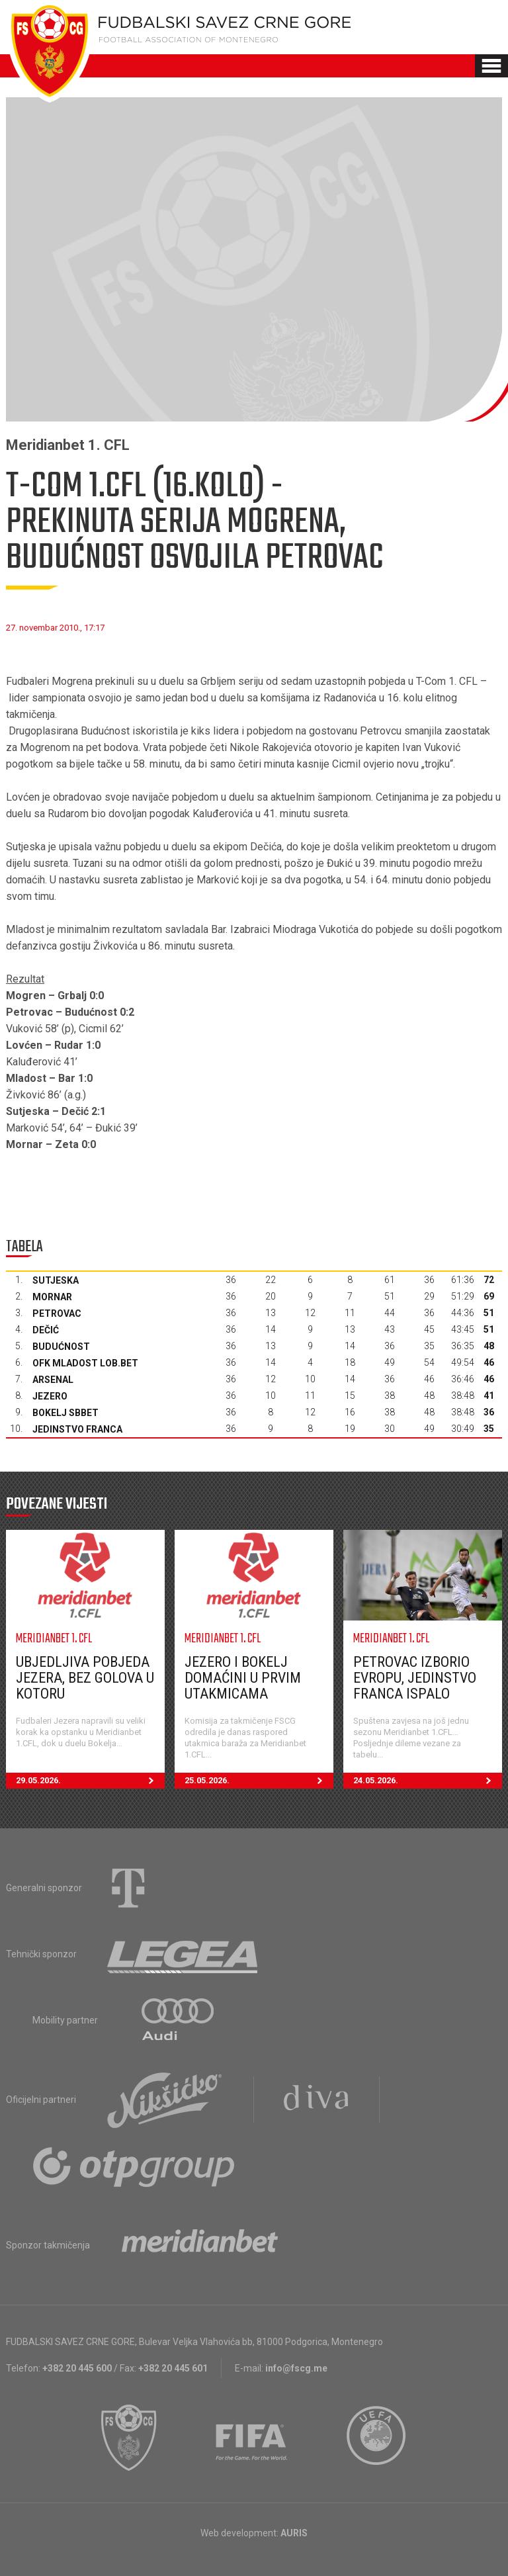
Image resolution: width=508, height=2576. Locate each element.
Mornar (52, 1297)
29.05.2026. (90, 1781)
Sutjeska (55, 1280)
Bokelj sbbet (65, 1412)
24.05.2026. (427, 1781)
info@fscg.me (296, 2368)
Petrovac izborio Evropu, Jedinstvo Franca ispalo (414, 1678)
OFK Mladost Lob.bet (85, 1363)
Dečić (45, 1330)
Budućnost (61, 1346)
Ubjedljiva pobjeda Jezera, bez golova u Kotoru (85, 1678)
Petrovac (56, 1313)
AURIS (294, 2533)
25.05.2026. (259, 1781)
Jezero (49, 1396)
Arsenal (52, 1379)
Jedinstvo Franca (77, 1429)
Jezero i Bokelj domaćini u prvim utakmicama (243, 1678)
